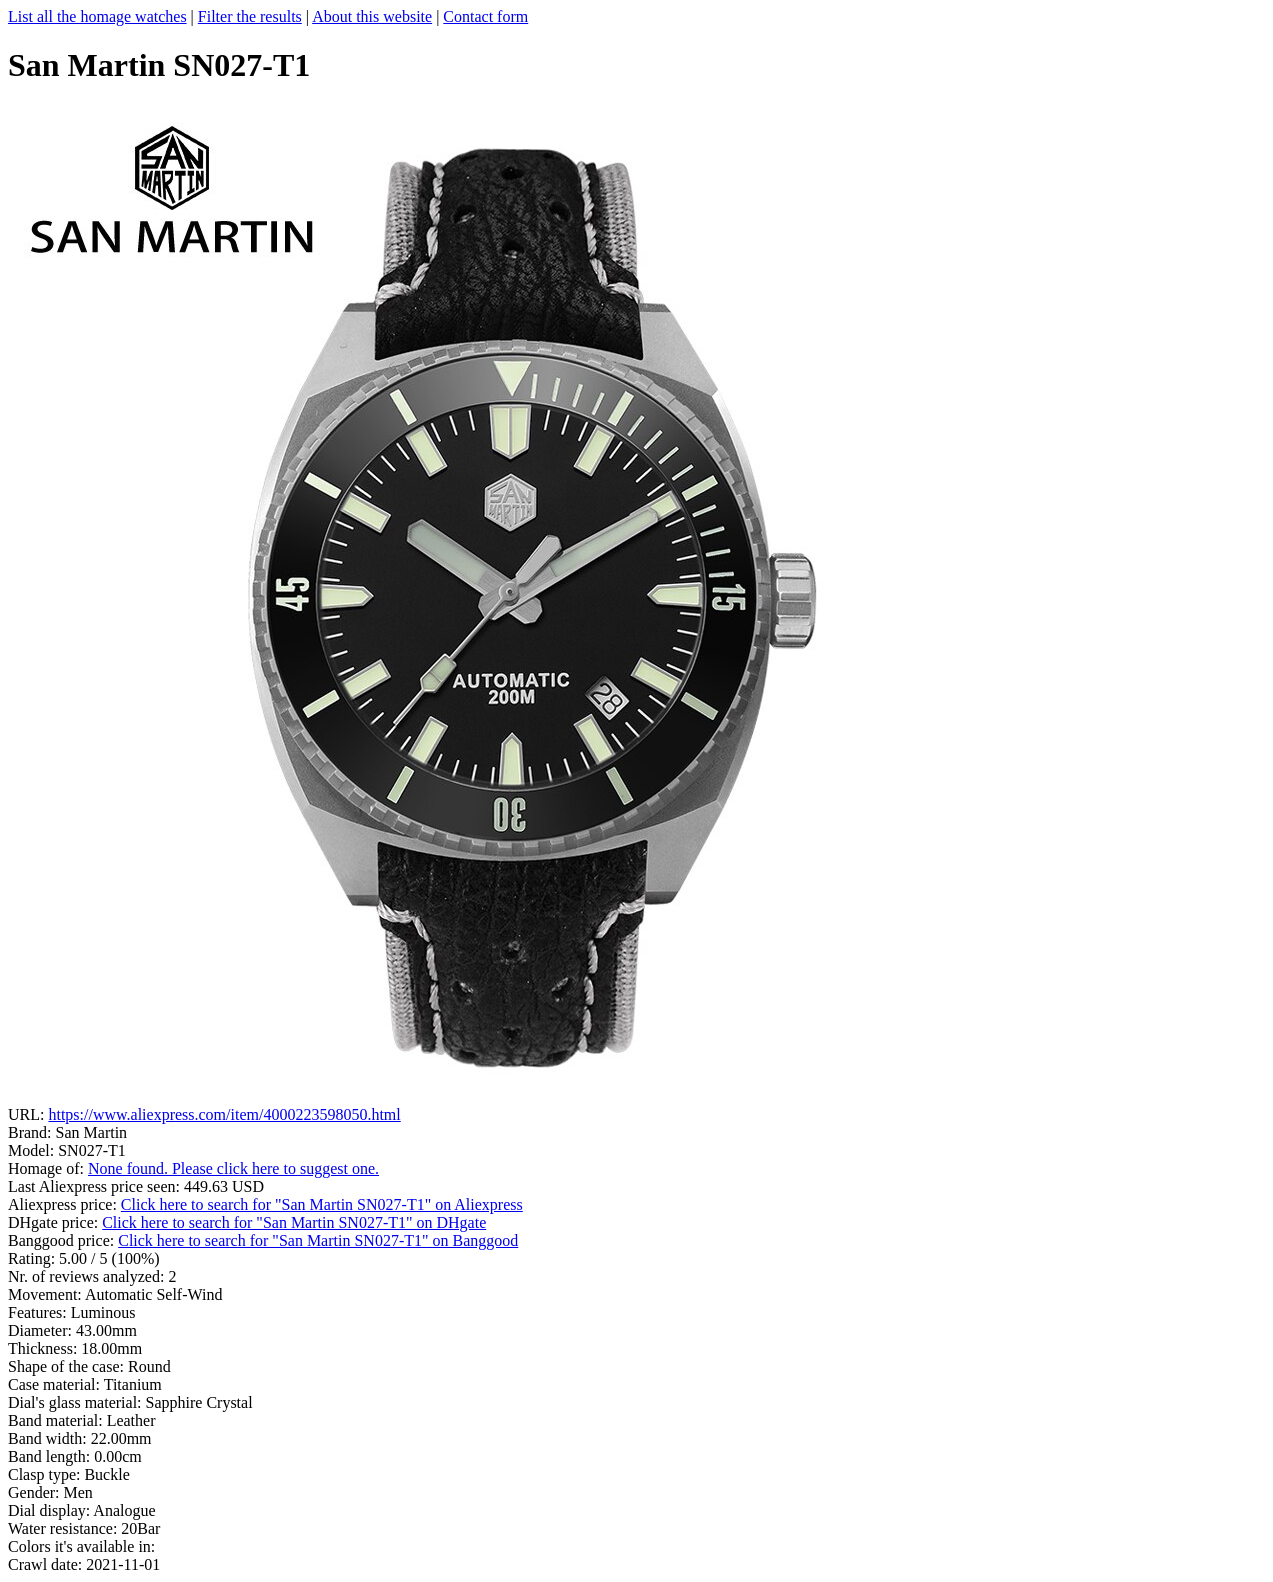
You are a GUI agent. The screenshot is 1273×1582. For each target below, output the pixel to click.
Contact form (485, 16)
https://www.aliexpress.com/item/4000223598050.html (224, 1114)
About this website (372, 16)
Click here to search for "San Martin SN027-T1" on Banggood (318, 1240)
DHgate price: (55, 1222)
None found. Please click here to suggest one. (233, 1168)
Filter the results (250, 16)
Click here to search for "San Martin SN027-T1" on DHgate (294, 1222)
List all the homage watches (97, 16)
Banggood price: (63, 1240)
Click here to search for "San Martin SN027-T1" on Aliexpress (322, 1204)
